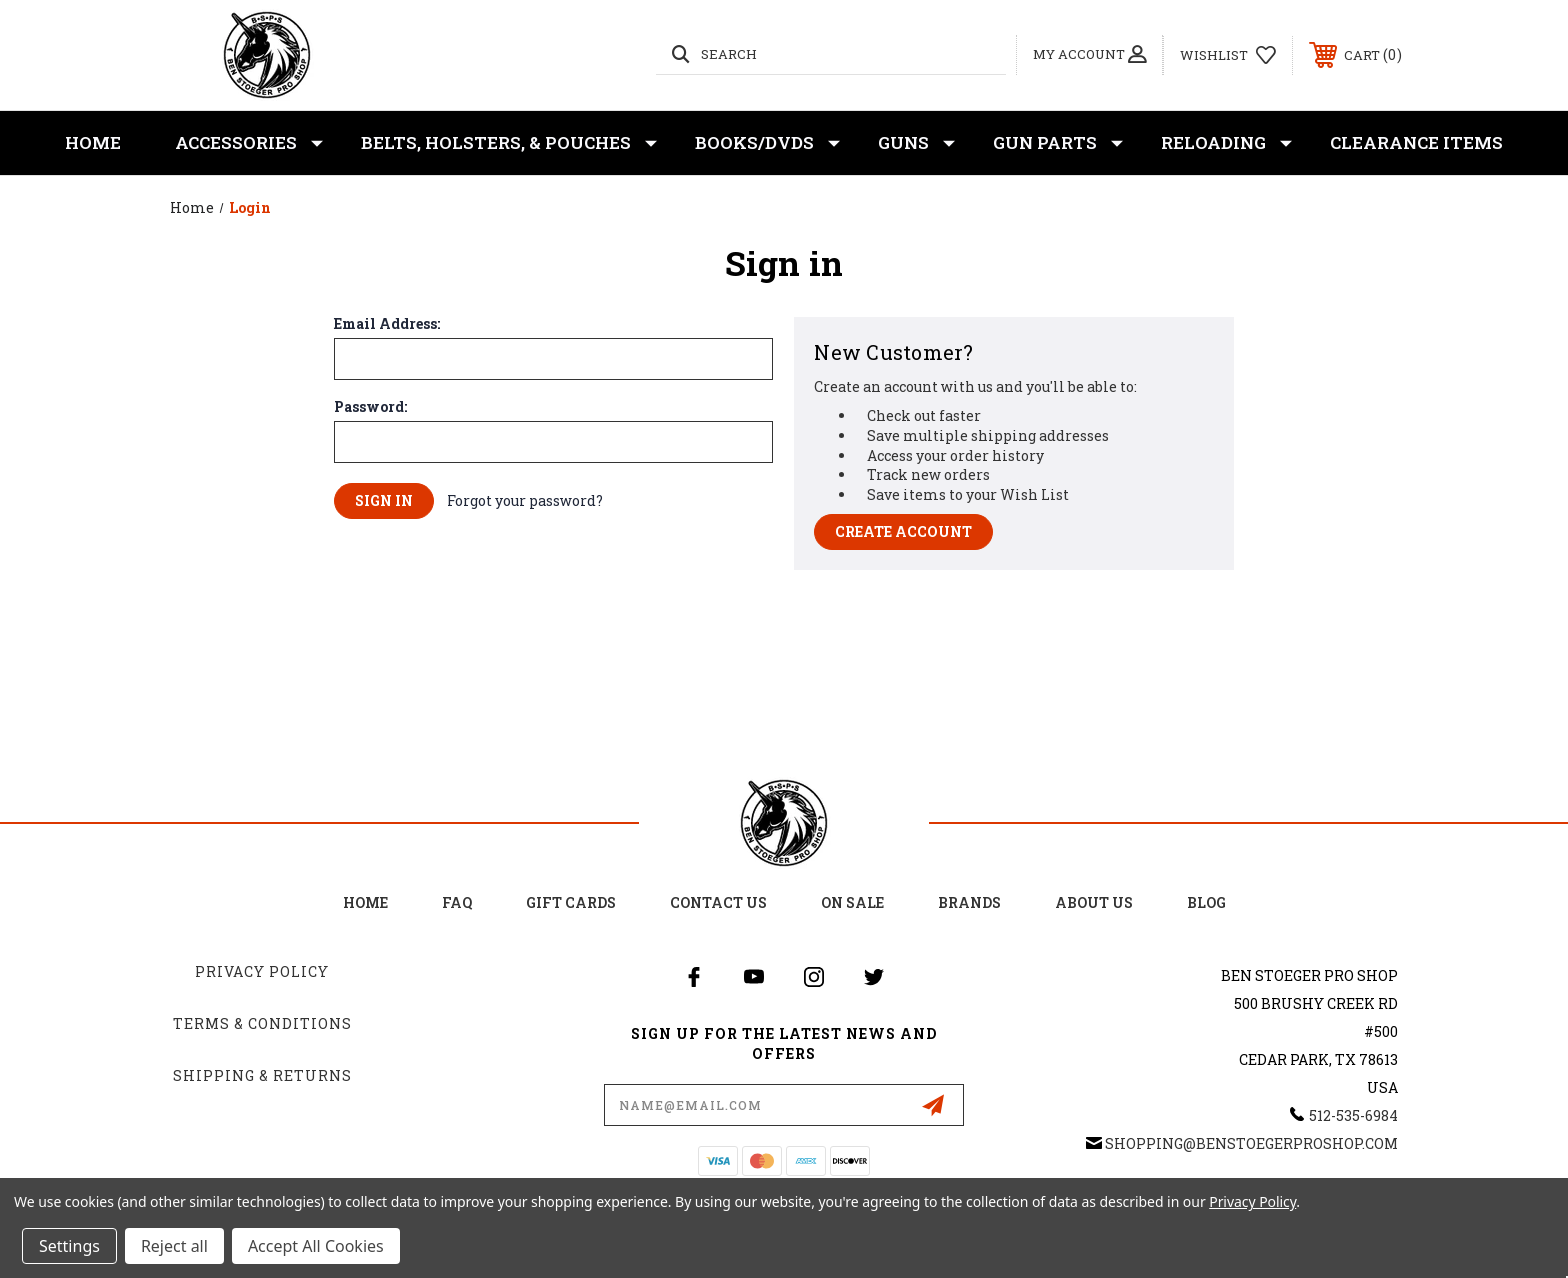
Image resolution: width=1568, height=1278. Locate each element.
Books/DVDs (767, 143)
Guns (916, 143)
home (365, 902)
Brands (969, 902)
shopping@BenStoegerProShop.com (1251, 1143)
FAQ (457, 902)
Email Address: (387, 324)
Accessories (249, 143)
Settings (69, 1246)
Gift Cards (571, 902)
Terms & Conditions (262, 1023)
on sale (852, 902)
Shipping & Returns (262, 1075)
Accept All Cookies (316, 1246)
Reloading (1226, 143)
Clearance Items (1416, 142)
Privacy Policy (262, 971)
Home (93, 142)
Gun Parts (1058, 143)
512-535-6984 (1353, 1115)
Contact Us (718, 902)
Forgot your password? (525, 500)
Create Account (903, 531)
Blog (1206, 902)
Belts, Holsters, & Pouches (509, 143)
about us (1094, 902)
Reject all (174, 1246)
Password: (370, 407)
